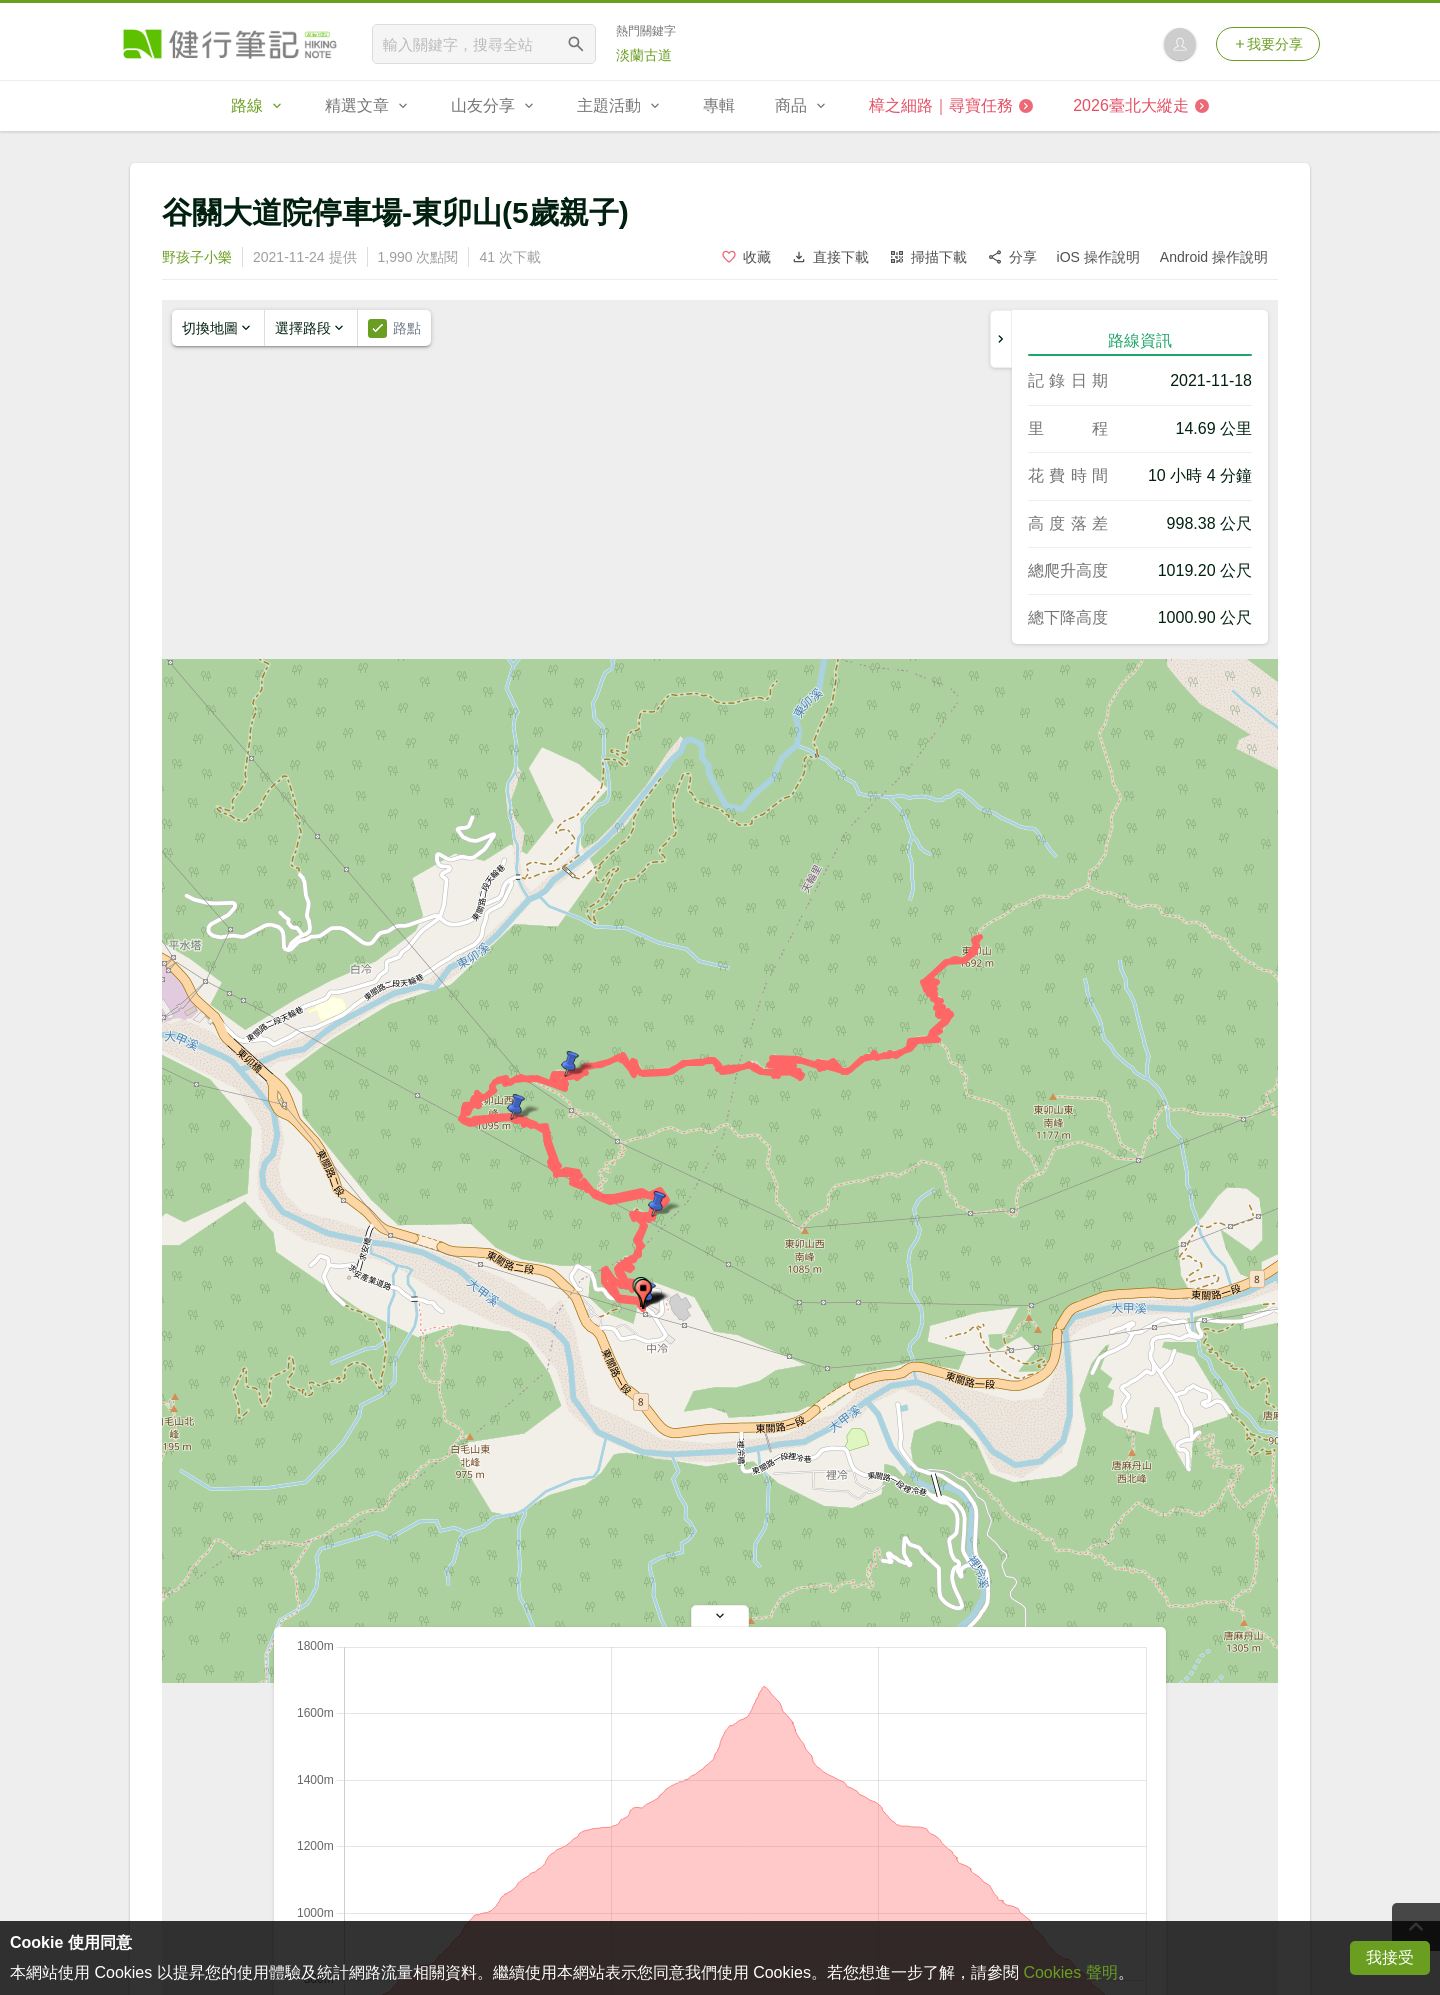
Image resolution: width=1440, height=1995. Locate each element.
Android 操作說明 (1214, 257)
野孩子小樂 (197, 257)
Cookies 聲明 (1070, 1972)
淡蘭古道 (644, 55)
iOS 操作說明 (1098, 257)
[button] (643, 1294)
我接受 (1390, 1957)
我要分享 (1268, 44)
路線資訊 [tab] (1140, 340)
